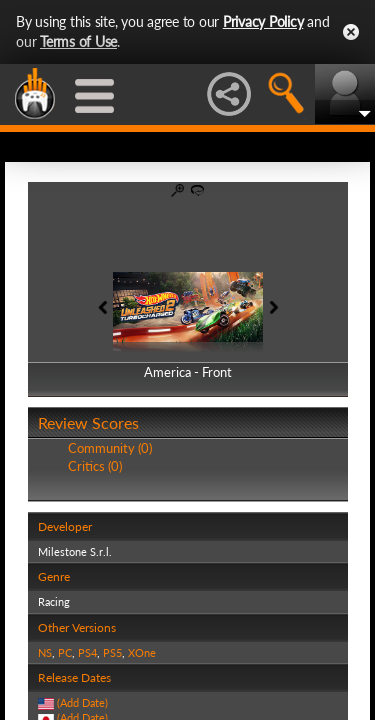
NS (45, 652)
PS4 (87, 652)
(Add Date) (82, 702)
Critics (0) (95, 466)
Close (351, 32)
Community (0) (110, 448)
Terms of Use (78, 41)
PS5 (112, 652)
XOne (142, 652)
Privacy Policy (263, 21)
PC (65, 652)
